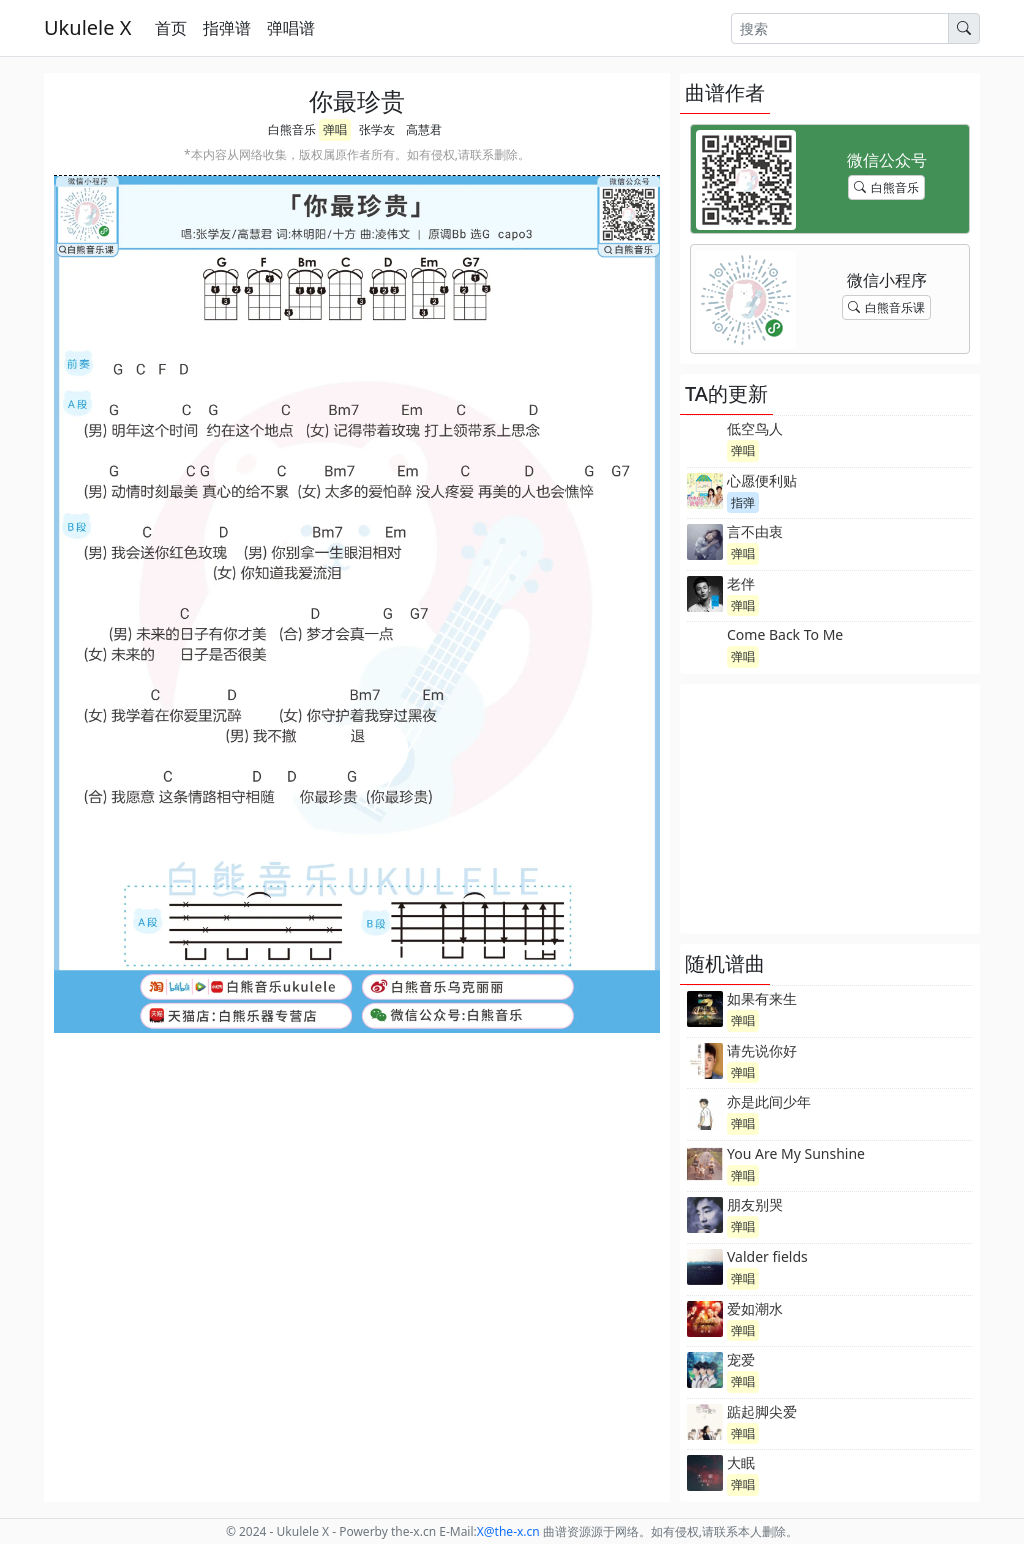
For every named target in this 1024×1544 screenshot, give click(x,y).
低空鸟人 (755, 428)
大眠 (741, 1462)
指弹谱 (227, 28)
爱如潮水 (755, 1308)
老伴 (741, 583)
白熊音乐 (292, 129)
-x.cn (508, 1531)
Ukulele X (87, 27)
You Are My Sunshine (796, 1153)
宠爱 (741, 1359)
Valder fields (767, 1256)
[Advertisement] (830, 809)
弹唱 (335, 129)
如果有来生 (762, 998)
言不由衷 (755, 531)
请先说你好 (762, 1050)
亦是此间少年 (769, 1101)
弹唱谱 (291, 28)
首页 (171, 28)
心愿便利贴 (762, 480)
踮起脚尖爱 (762, 1411)
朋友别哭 (755, 1204)
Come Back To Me (785, 634)
